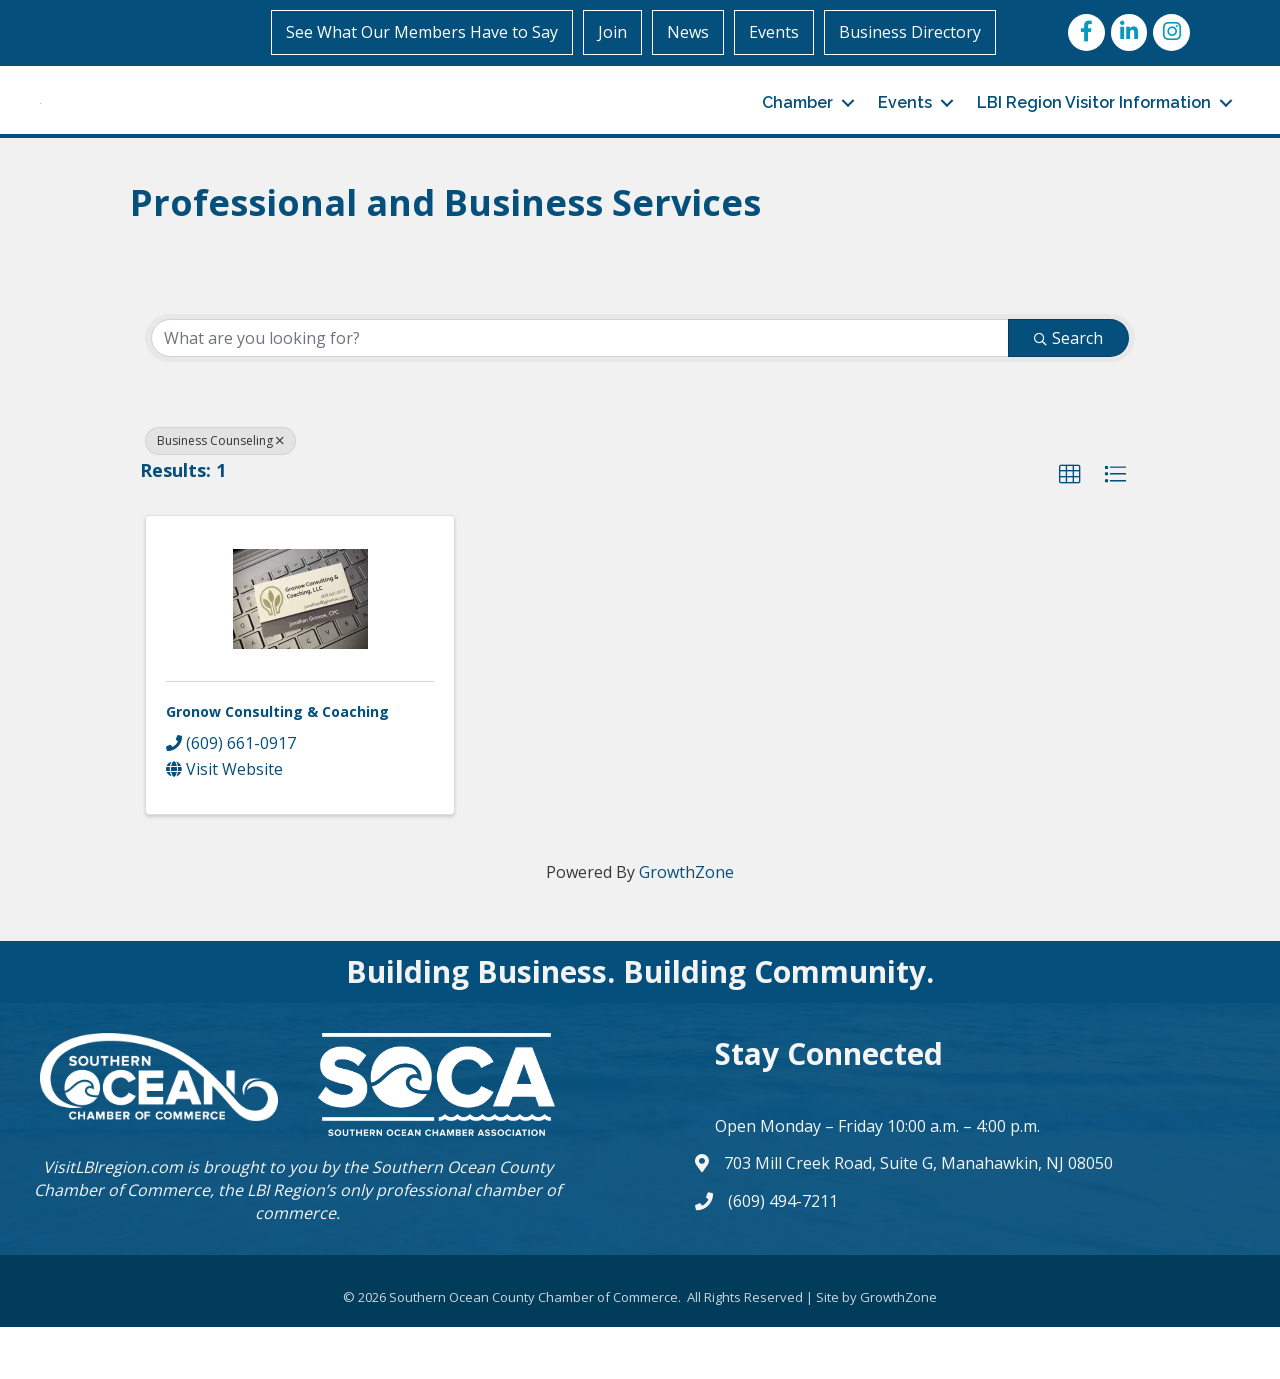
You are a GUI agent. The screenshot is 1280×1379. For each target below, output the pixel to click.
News (688, 32)
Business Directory (910, 32)
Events (774, 32)
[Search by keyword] (580, 390)
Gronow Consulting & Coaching (277, 763)
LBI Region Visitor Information (1094, 128)
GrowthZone (686, 924)
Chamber (797, 128)
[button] (1070, 527)
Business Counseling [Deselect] (220, 492)
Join (612, 32)
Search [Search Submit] (1068, 390)
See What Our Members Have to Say (422, 32)
